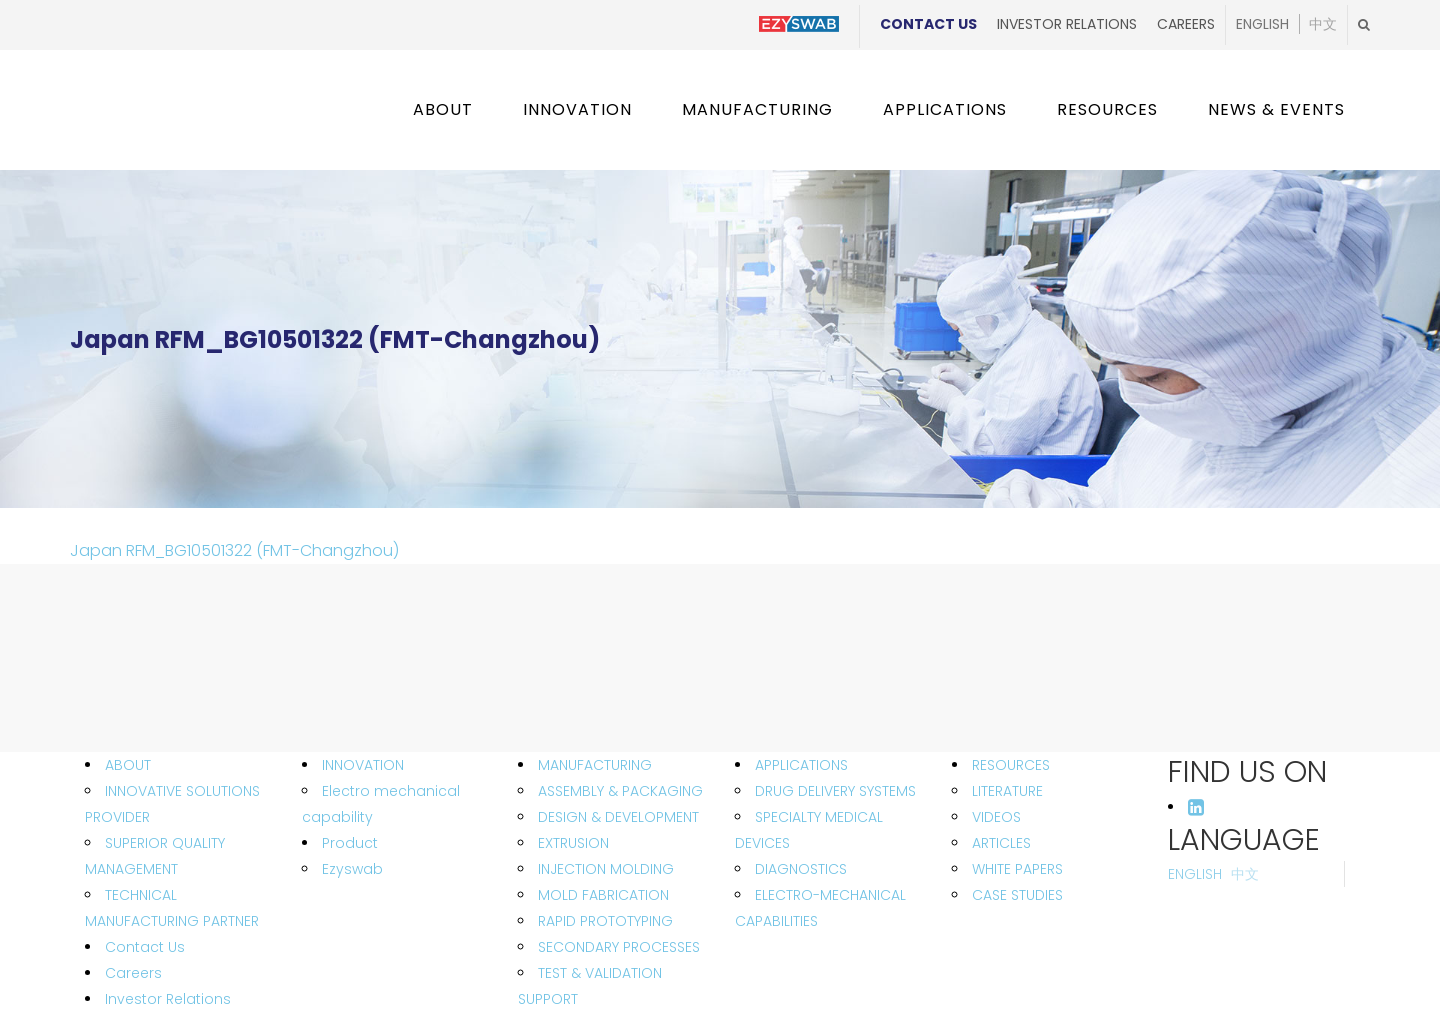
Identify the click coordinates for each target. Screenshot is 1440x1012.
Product (350, 843)
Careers (1186, 24)
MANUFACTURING (595, 765)
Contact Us (928, 24)
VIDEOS (996, 817)
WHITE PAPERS (1017, 869)
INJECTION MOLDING (606, 869)
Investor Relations (1067, 24)
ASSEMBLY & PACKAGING (620, 791)
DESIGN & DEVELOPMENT (618, 817)
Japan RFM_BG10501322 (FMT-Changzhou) (234, 550)
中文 (1323, 25)
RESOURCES (1011, 765)
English (1262, 25)
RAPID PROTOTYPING (605, 921)
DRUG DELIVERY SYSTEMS (835, 791)
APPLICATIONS (801, 765)
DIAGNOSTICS (801, 869)
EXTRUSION (573, 843)
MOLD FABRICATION (603, 895)
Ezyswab (352, 869)
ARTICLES (1001, 843)
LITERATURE (1007, 791)
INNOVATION (363, 765)
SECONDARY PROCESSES (619, 947)
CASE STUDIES (1017, 895)
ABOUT (128, 765)
